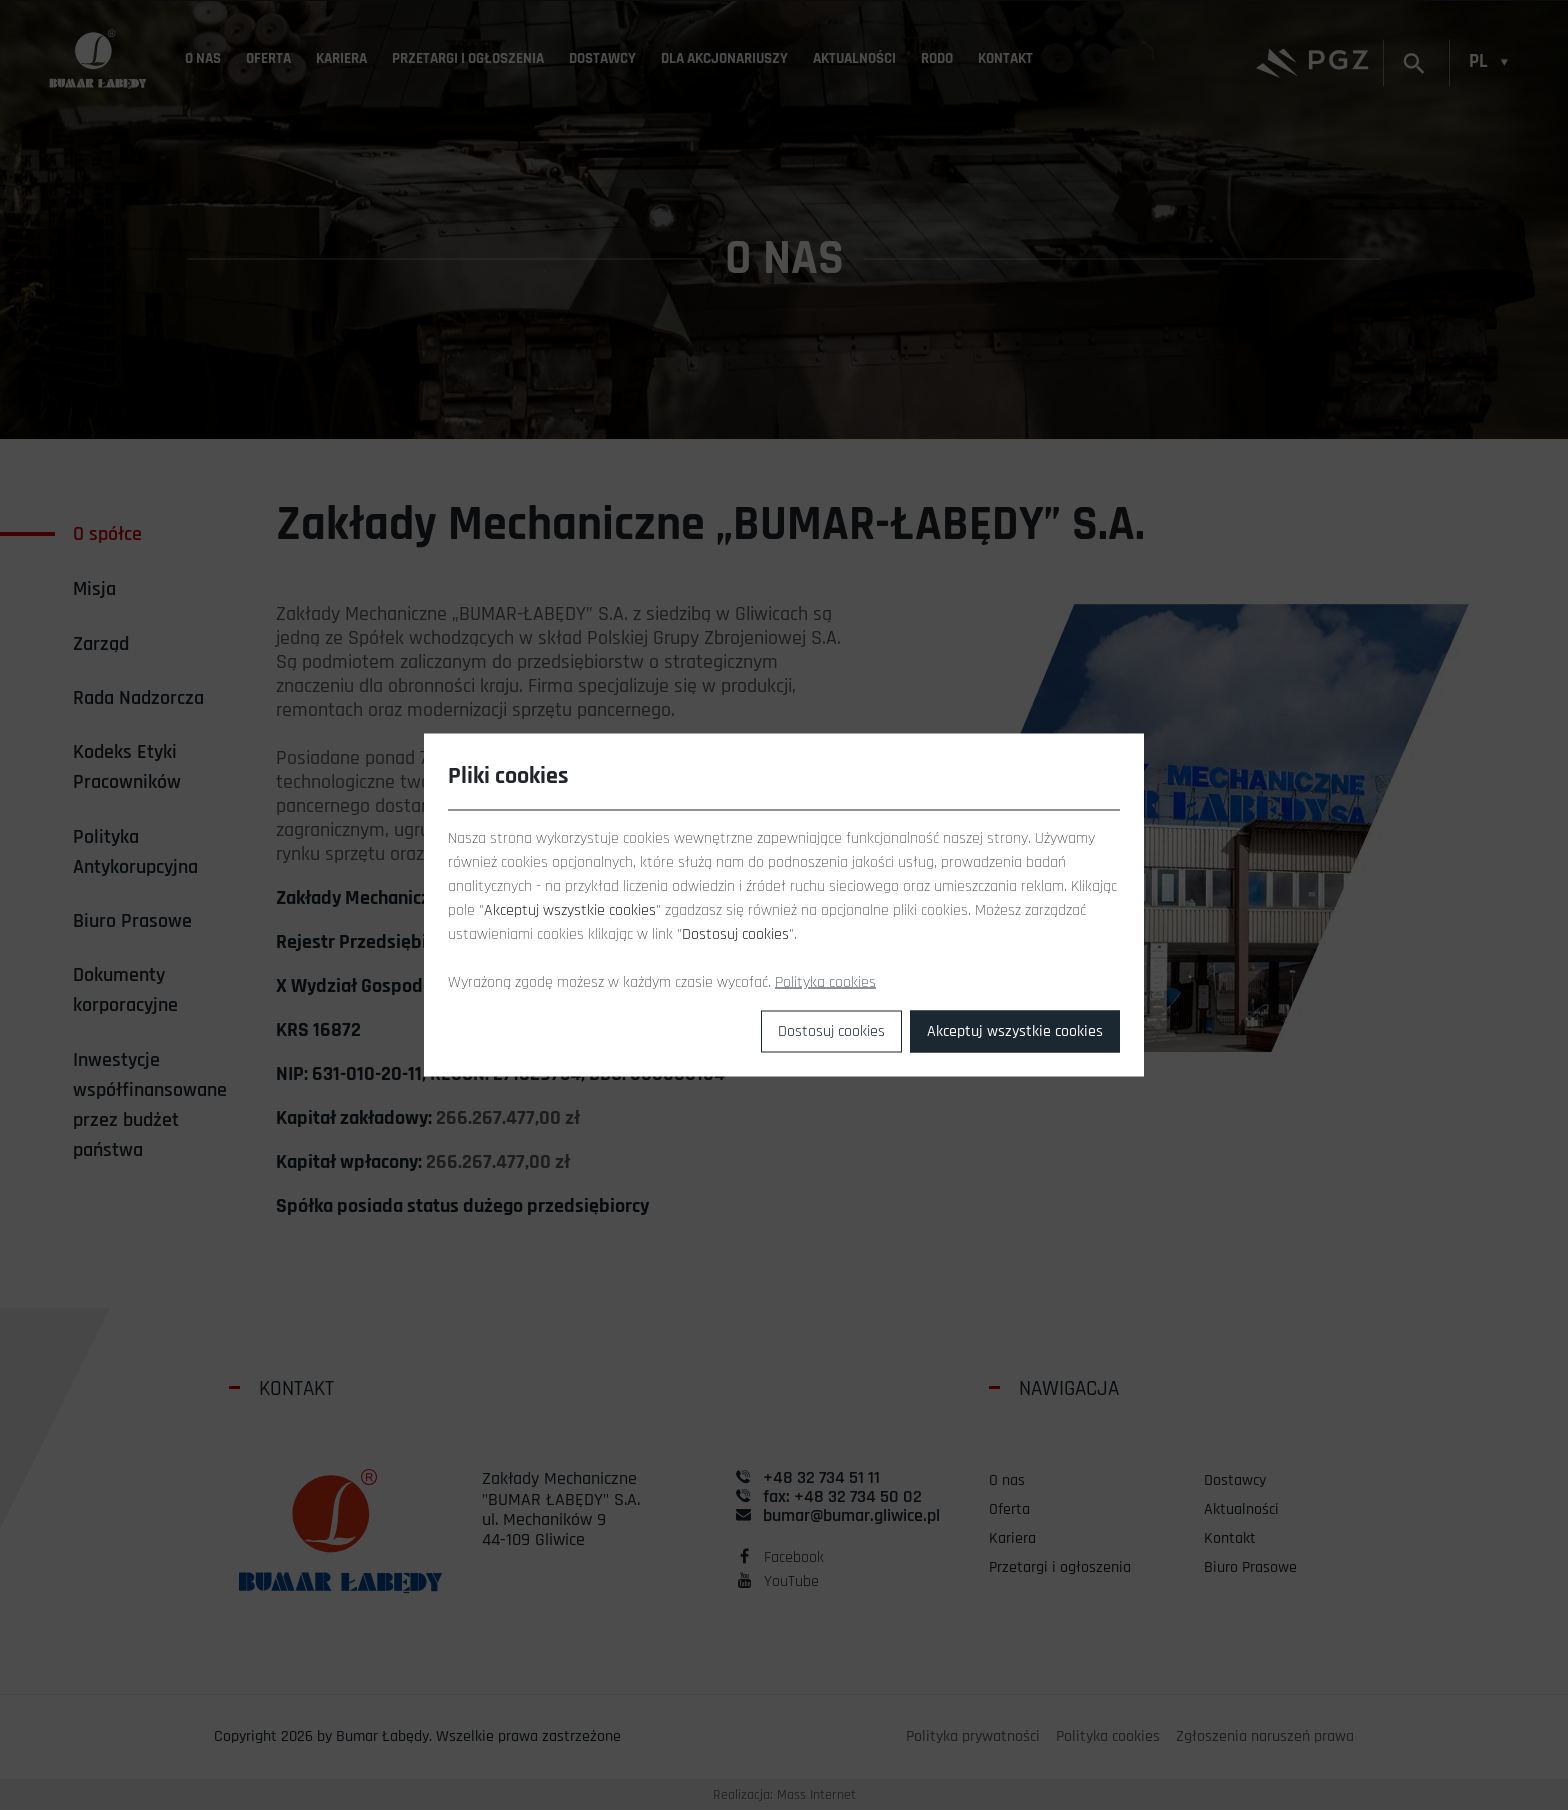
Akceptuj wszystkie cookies (1015, 1031)
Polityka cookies (825, 982)
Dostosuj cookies (831, 1031)
